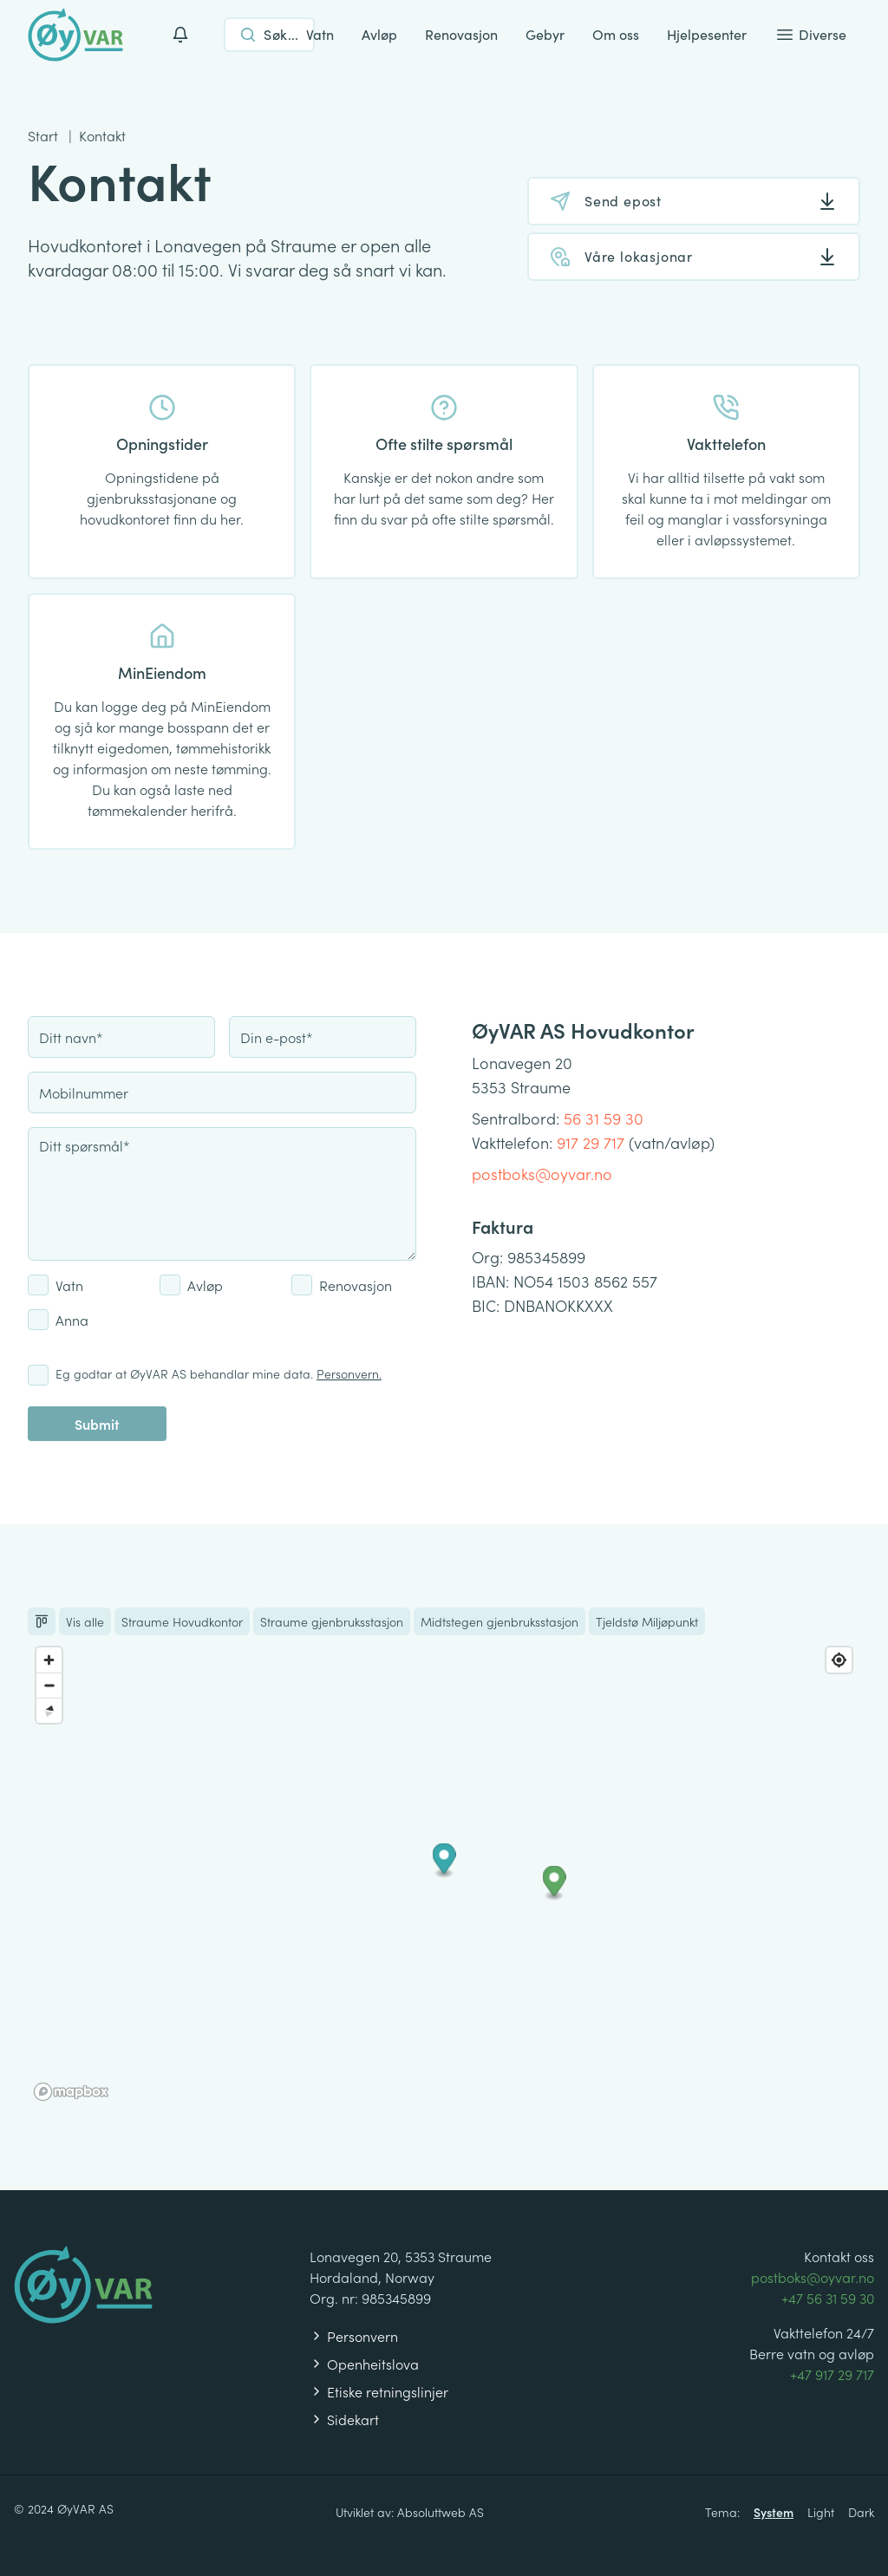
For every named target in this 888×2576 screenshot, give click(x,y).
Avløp (379, 34)
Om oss (615, 34)
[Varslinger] (180, 34)
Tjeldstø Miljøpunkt (647, 1621)
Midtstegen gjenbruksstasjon (499, 1621)
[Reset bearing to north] (49, 1710)
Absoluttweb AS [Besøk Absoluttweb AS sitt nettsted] (440, 2512)
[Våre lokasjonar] (693, 256)
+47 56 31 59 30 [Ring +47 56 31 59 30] (827, 2297)
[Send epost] (693, 201)
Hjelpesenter (707, 34)
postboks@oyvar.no (542, 1173)
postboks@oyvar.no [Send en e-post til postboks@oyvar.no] (812, 2276)
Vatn (320, 34)
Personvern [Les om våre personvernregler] (354, 2335)
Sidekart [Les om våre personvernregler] (344, 2419)
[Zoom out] (49, 1685)
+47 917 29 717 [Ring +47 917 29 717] (832, 2374)
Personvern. (349, 1373)
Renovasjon (461, 34)
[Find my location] (839, 1660)
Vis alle (85, 1621)
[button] (444, 1861)
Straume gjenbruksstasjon (331, 1621)
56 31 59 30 (603, 1118)
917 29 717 (590, 1142)
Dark (861, 2512)
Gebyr (545, 34)
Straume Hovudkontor (182, 1621)
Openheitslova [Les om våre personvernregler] (364, 2363)
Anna (72, 1319)
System (773, 2512)
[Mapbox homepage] (71, 2092)
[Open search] (269, 34)
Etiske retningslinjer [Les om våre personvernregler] (379, 2391)
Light (820, 2512)
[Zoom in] (49, 1660)
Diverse (810, 34)
